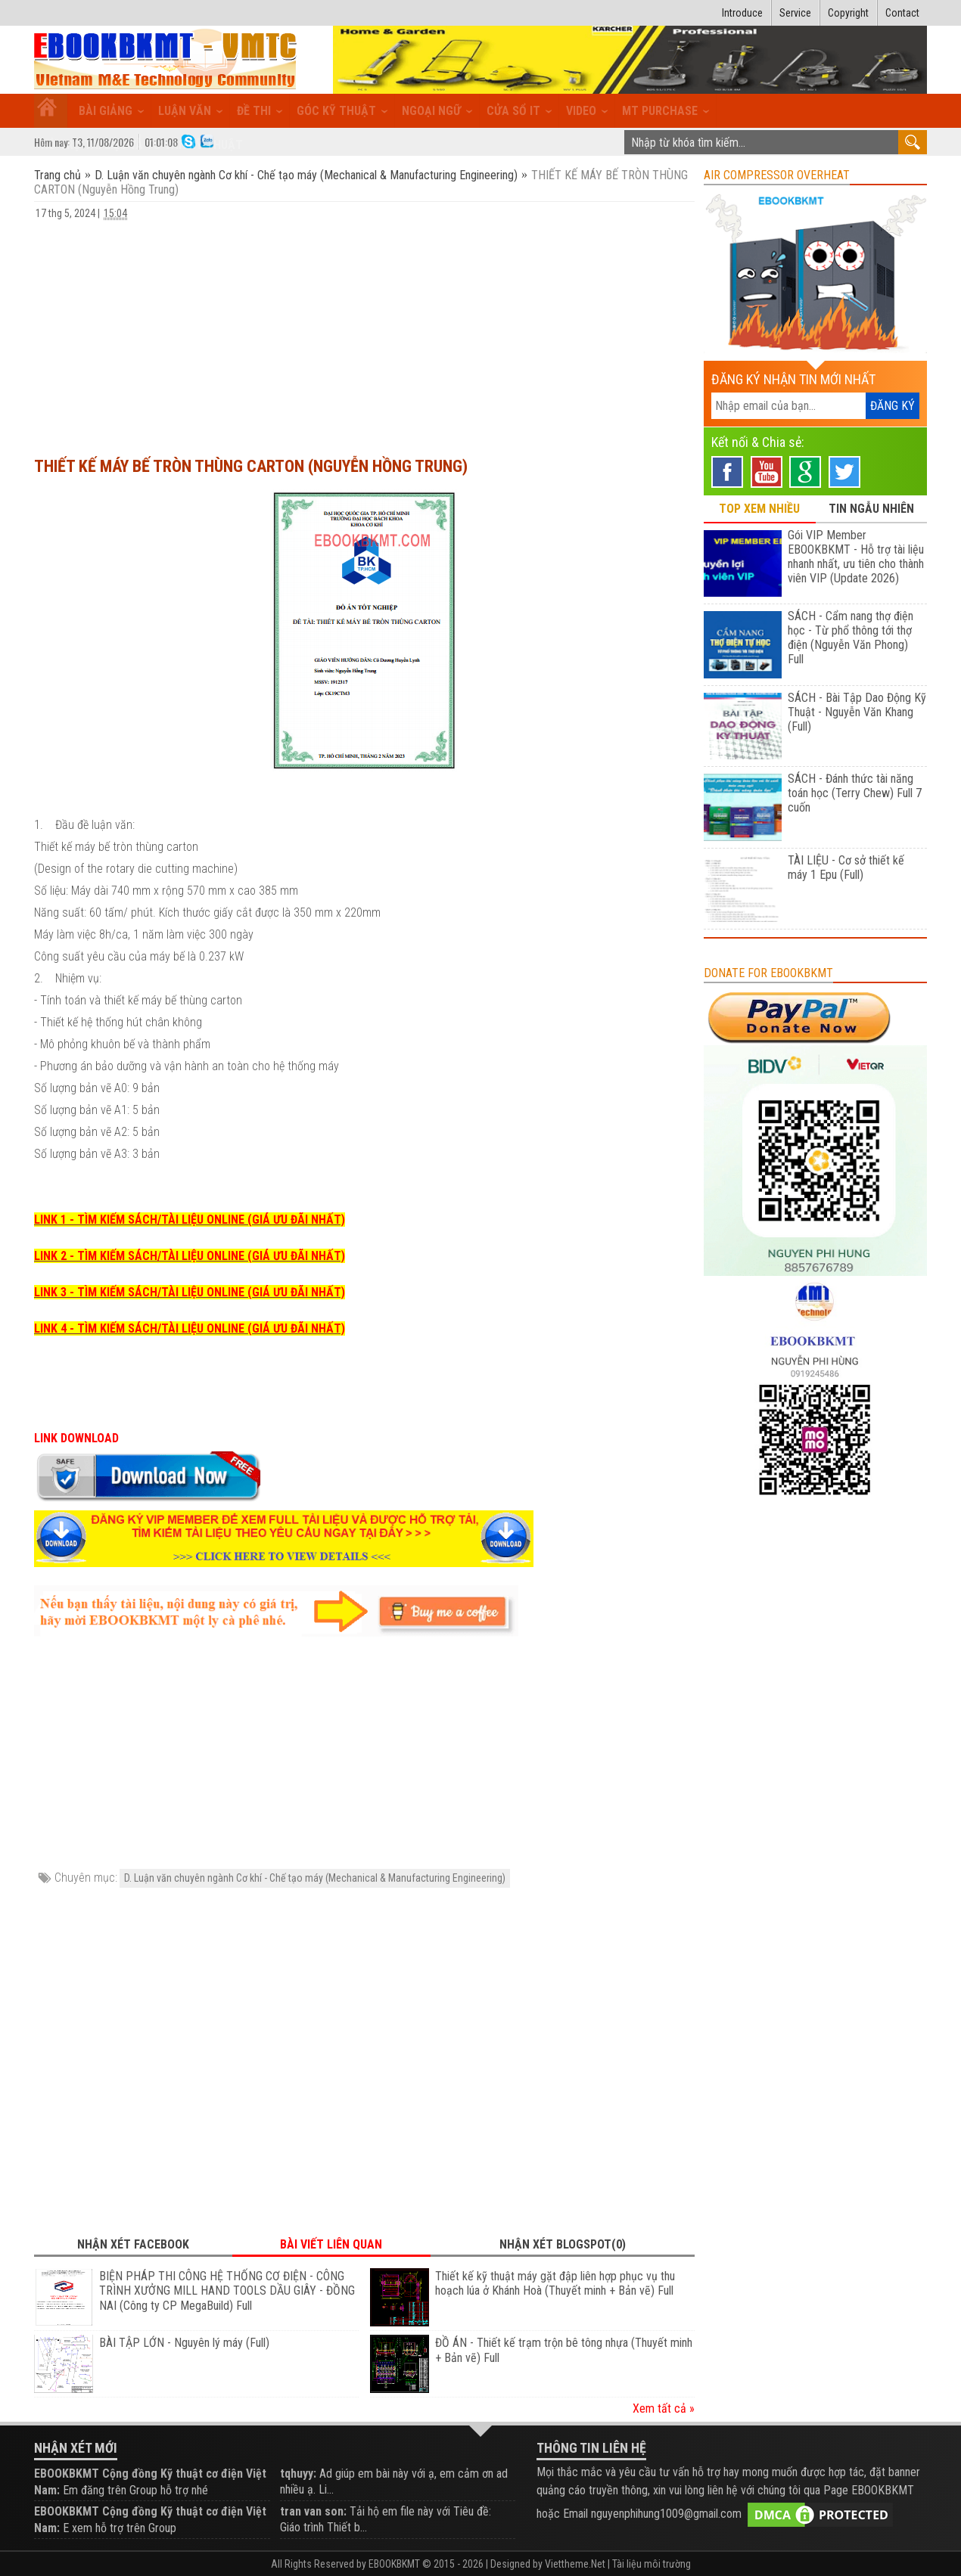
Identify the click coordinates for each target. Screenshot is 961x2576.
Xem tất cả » (664, 2408)
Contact (902, 13)
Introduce (742, 13)
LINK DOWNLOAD (76, 1438)
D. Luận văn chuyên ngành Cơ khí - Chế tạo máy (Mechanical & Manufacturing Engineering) (306, 175)
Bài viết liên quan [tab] (331, 2244)
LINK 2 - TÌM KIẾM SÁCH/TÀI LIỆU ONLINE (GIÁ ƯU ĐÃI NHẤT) (189, 1256)
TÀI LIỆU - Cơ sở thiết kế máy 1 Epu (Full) (846, 867)
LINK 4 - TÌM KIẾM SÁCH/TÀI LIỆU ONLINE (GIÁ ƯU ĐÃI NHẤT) (189, 1328)
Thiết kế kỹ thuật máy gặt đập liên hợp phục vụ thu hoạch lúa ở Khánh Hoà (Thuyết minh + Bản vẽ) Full (555, 2283)
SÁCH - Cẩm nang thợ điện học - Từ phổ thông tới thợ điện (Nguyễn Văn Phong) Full (850, 637)
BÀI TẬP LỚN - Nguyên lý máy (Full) (184, 2342)
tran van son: (313, 2511)
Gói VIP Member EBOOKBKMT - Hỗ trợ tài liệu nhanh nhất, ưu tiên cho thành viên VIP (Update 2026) (856, 556)
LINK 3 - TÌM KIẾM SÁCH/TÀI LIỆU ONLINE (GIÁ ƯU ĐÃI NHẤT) (189, 1292)
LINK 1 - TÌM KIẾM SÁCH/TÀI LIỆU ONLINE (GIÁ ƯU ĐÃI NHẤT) (189, 1219)
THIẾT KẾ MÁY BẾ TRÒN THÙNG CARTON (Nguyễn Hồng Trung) (251, 466)
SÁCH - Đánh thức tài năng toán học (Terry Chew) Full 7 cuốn (855, 793)
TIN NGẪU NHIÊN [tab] (871, 508)
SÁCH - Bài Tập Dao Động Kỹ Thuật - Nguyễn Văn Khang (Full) (857, 712)
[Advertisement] (364, 331)
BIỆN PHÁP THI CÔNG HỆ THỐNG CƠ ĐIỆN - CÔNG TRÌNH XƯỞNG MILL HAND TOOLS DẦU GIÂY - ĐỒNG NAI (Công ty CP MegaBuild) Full (227, 2291)
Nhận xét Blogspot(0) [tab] (562, 2244)
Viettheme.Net (575, 2564)
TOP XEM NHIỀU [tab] (759, 508)
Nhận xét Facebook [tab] (133, 2244)
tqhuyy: (298, 2473)
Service (795, 13)
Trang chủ (59, 175)
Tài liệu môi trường (651, 2564)
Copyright (848, 13)
